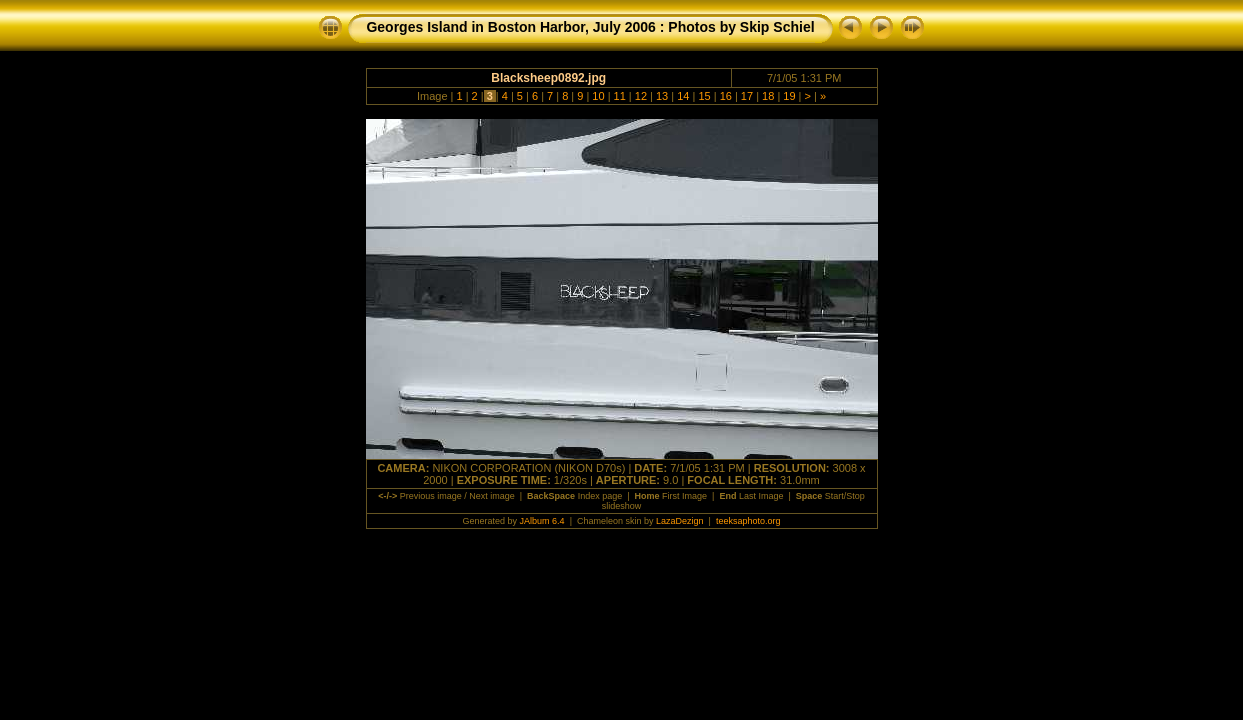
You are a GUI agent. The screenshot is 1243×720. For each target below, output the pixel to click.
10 (598, 96)
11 (620, 96)
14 (683, 96)
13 (662, 96)
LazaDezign (680, 521)
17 (747, 96)
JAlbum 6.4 (542, 521)
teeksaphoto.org (748, 521)
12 (641, 96)
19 (789, 96)
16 (726, 96)
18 (768, 96)
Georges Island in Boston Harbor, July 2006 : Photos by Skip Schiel (590, 27)
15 (704, 96)
